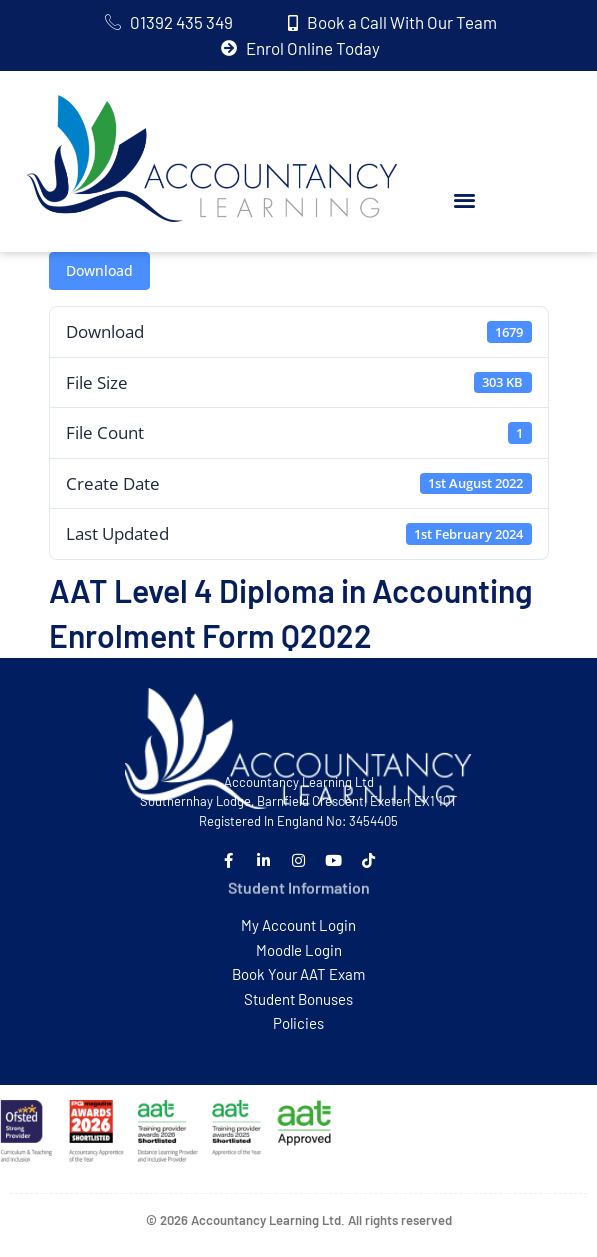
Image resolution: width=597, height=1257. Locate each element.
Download (99, 270)
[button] (464, 200)
